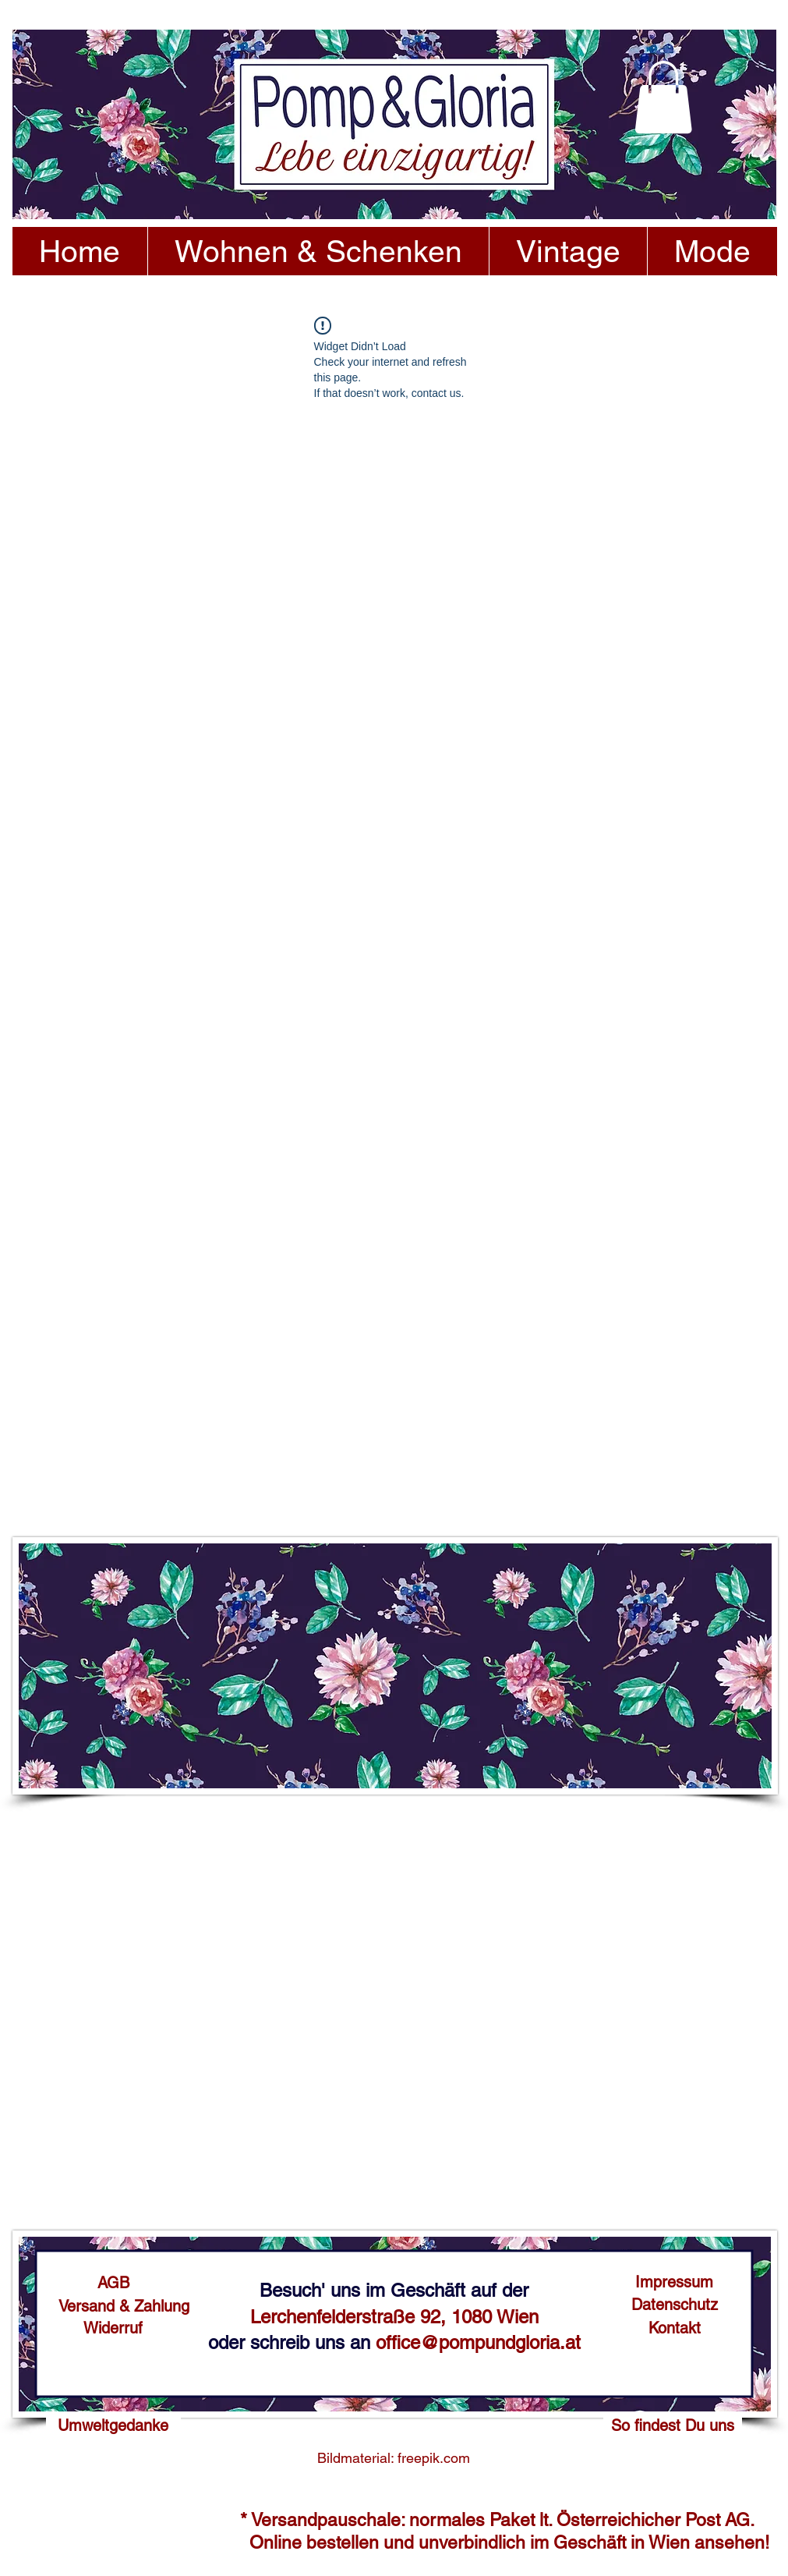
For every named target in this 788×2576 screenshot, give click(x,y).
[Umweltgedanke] (113, 2425)
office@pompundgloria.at (478, 2342)
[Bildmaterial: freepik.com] (394, 2458)
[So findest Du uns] (672, 2425)
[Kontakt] (674, 2328)
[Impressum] (674, 2282)
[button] (663, 97)
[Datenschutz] (674, 2304)
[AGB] (113, 2282)
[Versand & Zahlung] (124, 2306)
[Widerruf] (113, 2328)
